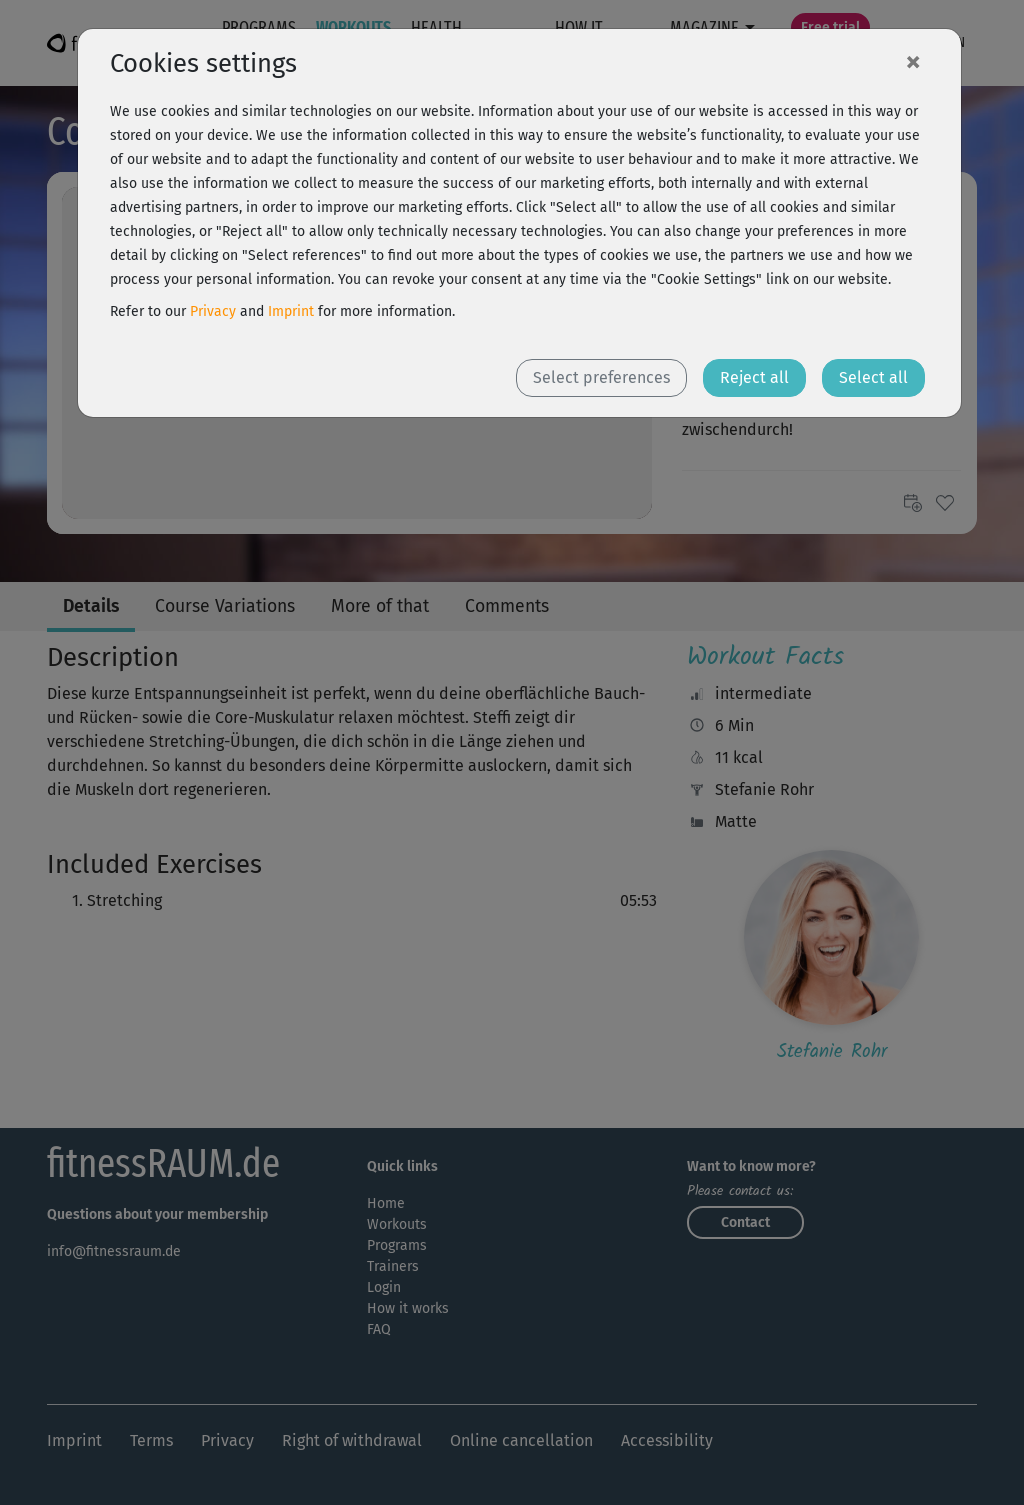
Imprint (291, 311)
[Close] (913, 61)
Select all (873, 377)
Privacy (213, 311)
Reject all (754, 377)
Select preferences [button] (601, 377)
